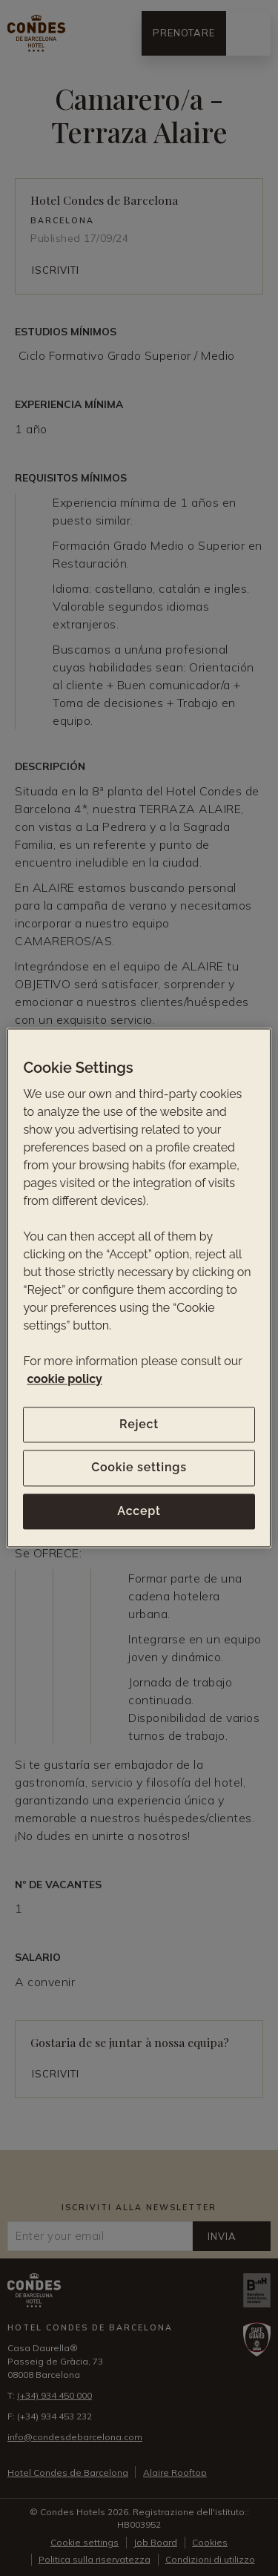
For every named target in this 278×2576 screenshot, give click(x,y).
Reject (139, 1424)
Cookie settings (139, 1468)
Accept (138, 1511)
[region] (139, 1288)
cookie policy (64, 1379)
